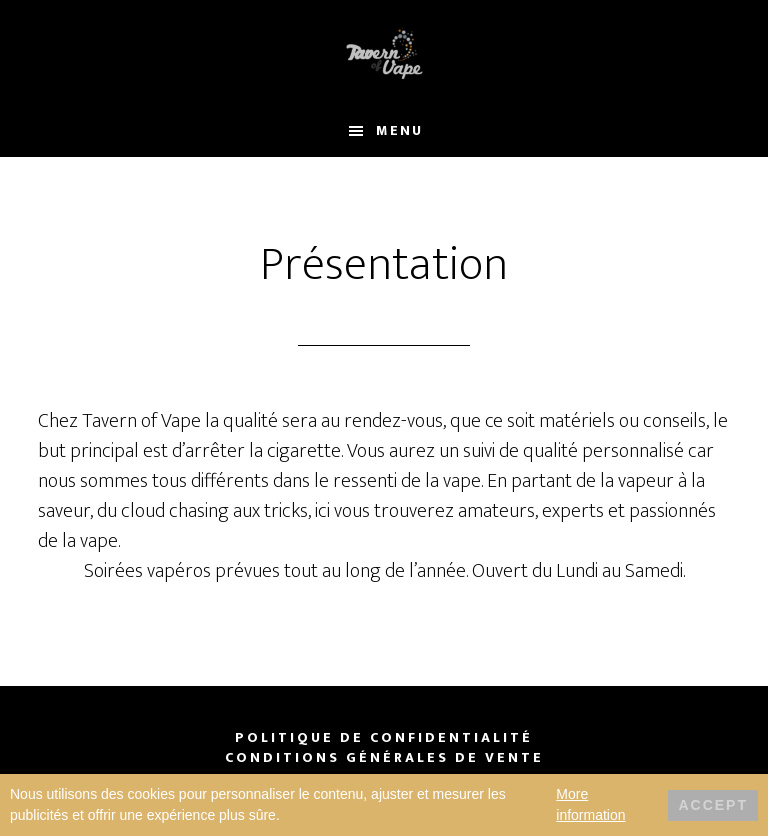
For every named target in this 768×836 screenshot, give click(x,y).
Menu (399, 130)
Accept (713, 805)
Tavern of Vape (383, 53)
